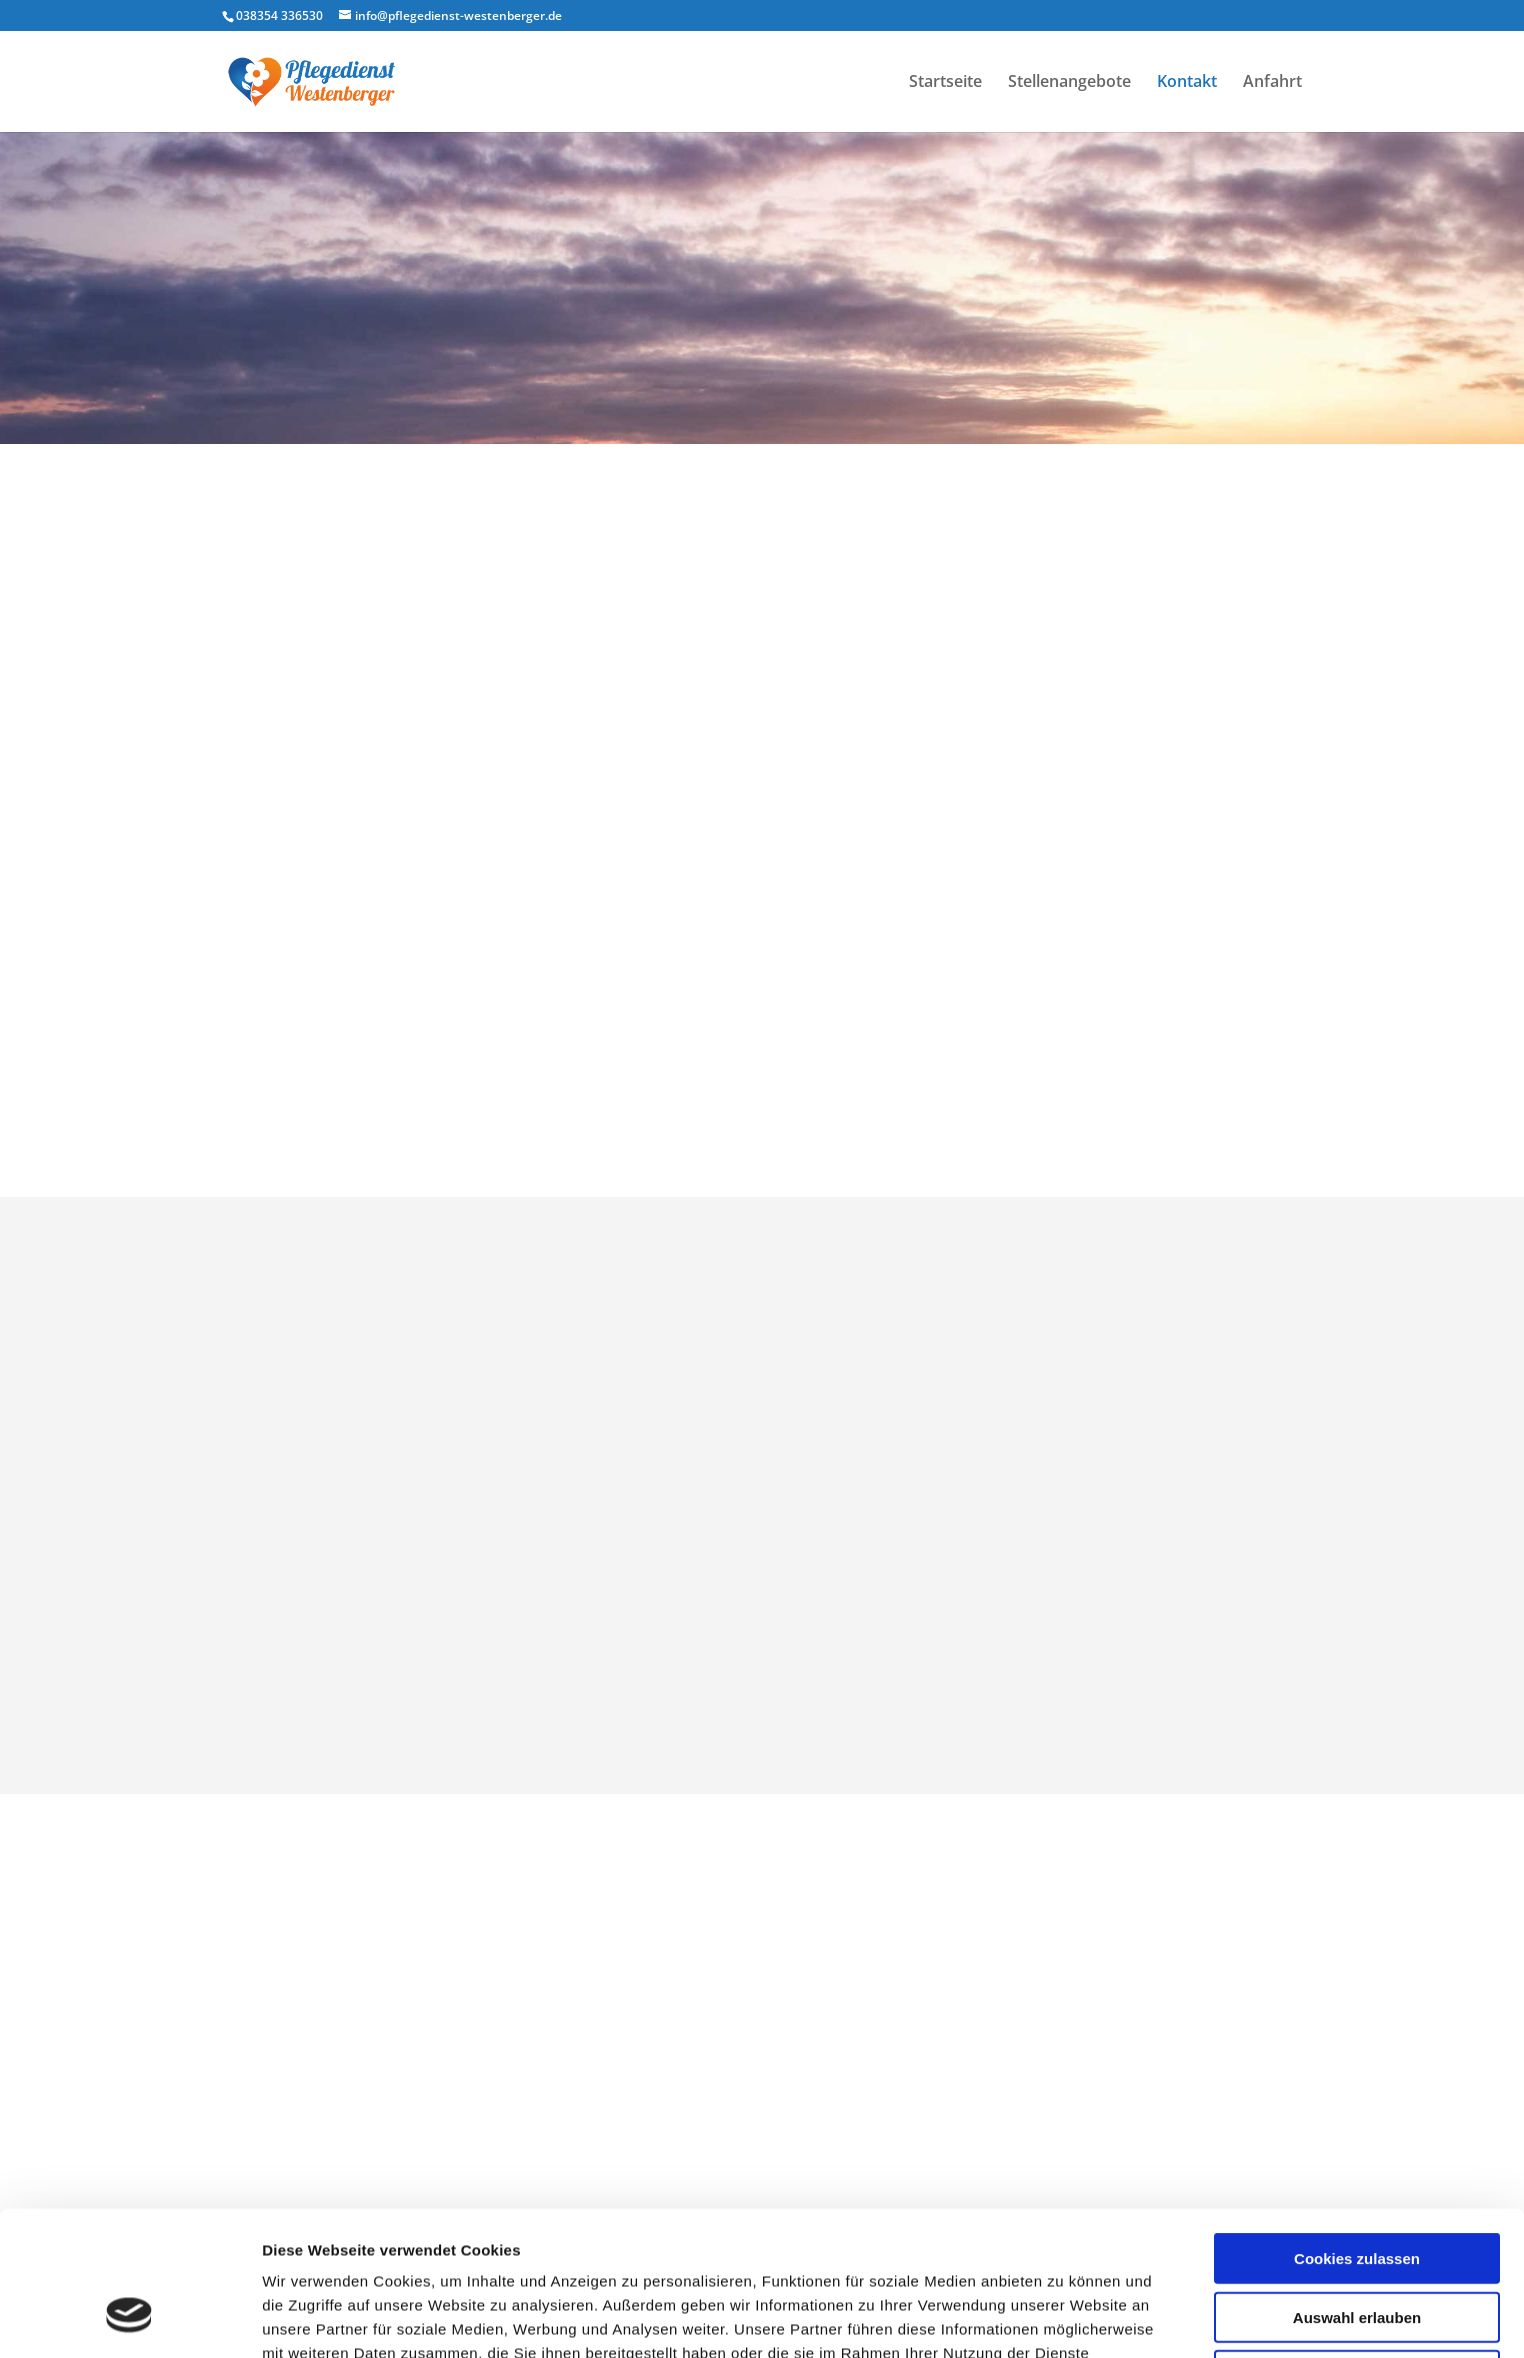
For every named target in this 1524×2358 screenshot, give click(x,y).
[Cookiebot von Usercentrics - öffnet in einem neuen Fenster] (129, 2319)
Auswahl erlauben (1357, 2193)
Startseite (945, 83)
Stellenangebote (1069, 83)
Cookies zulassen (1357, 2134)
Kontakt (1187, 83)
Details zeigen (1063, 2318)
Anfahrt (1272, 83)
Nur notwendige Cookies (1357, 2251)
